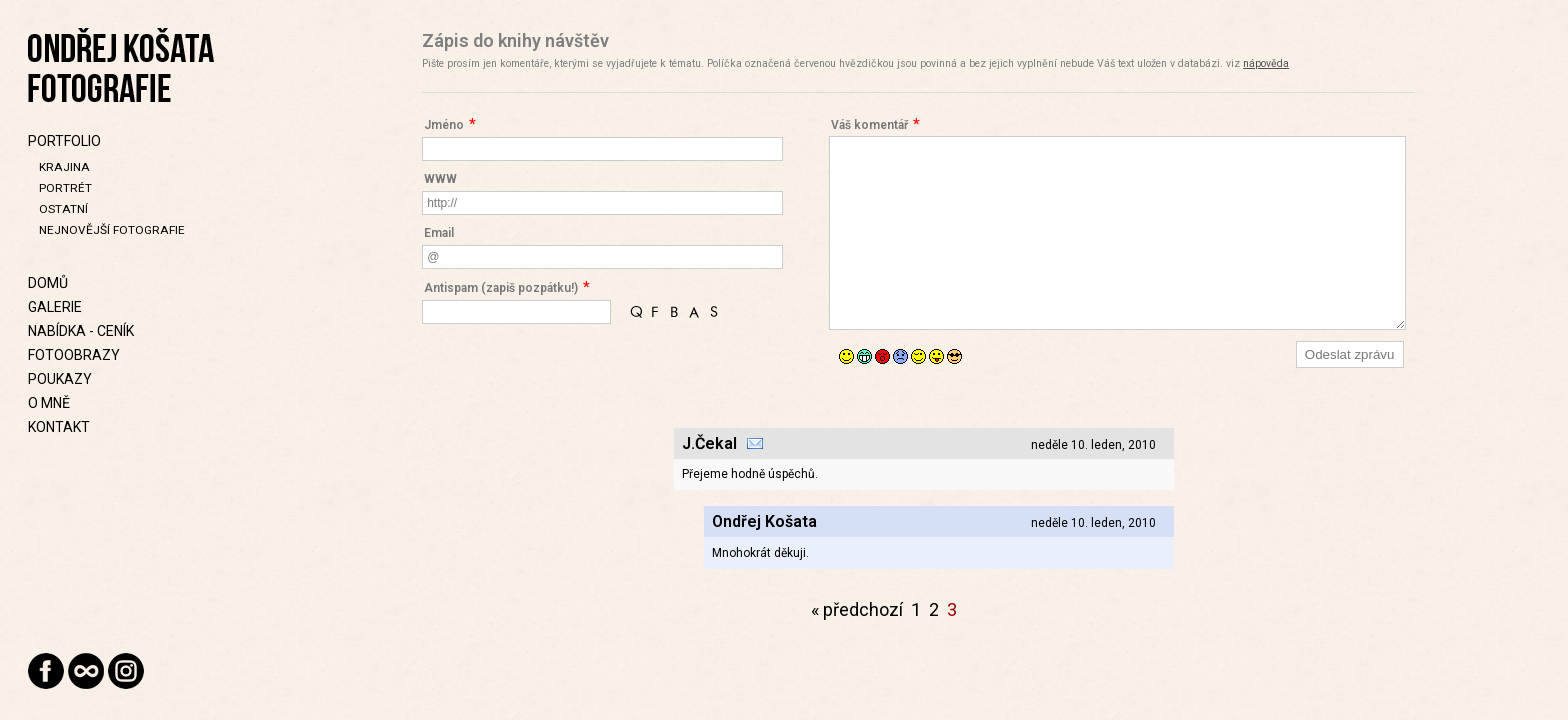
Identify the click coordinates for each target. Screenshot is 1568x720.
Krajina (64, 167)
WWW (440, 179)
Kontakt (59, 427)
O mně (49, 403)
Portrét (65, 188)
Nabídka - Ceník (81, 331)
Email (439, 233)
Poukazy (60, 379)
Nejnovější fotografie (112, 230)
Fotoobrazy (74, 355)
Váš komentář (869, 125)
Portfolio (64, 141)
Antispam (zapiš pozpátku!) (501, 288)
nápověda (1266, 63)
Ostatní (63, 209)
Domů (48, 283)
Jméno (444, 125)
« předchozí (857, 610)
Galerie (55, 307)
